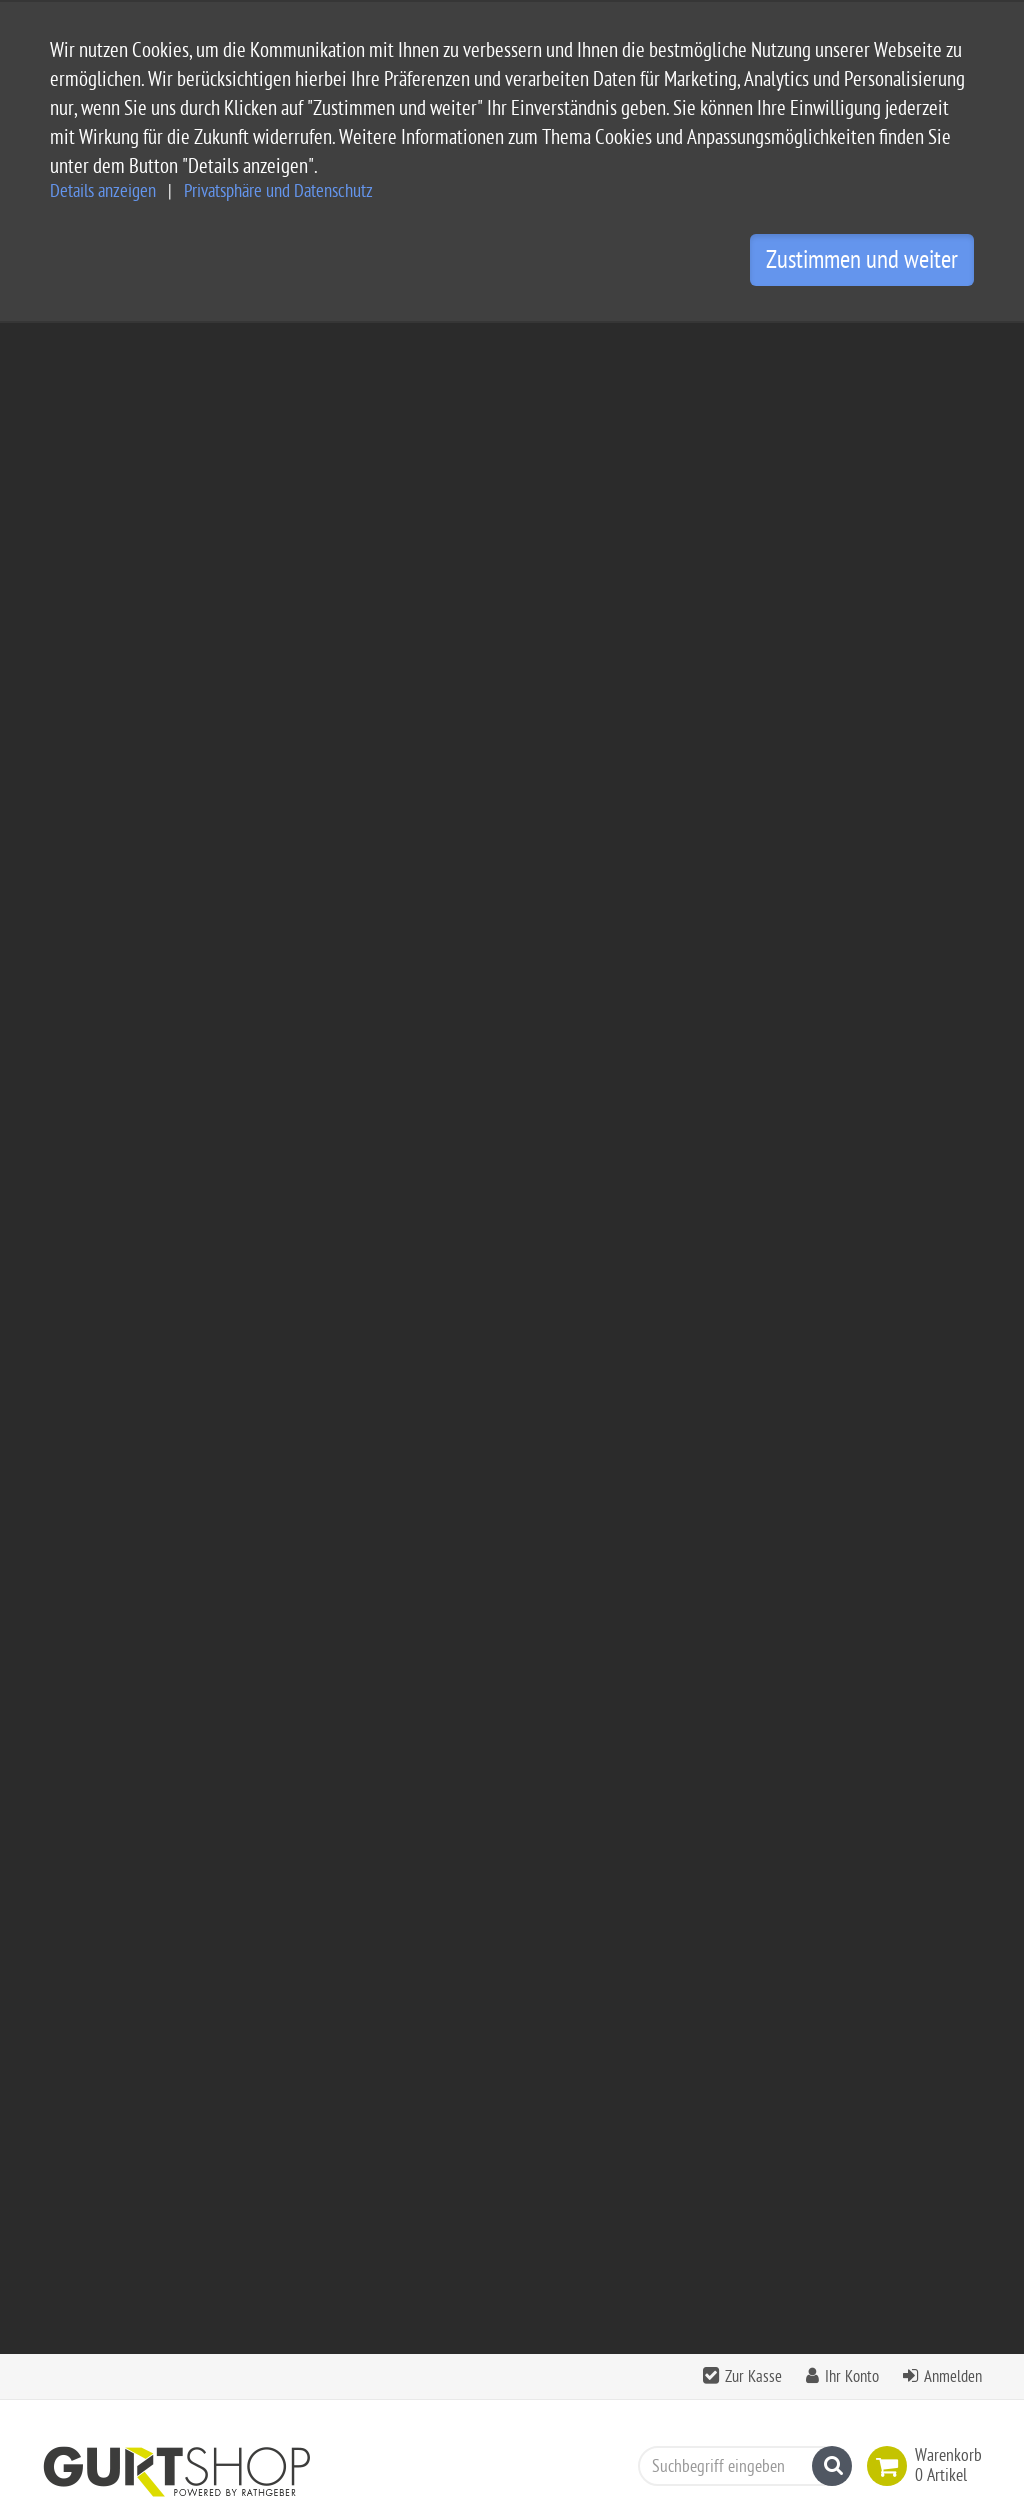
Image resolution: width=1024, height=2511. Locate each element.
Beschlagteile (398, 536)
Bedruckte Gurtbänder (128, 848)
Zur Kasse (753, 346)
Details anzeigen (103, 191)
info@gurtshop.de (258, 2373)
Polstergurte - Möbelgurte (140, 890)
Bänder (171, 536)
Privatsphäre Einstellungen (463, 2287)
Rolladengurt (99, 932)
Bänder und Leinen (118, 806)
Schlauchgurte (103, 764)
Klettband (89, 974)
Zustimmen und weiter (862, 260)
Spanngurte (274, 536)
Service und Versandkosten (465, 2127)
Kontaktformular (103, 2412)
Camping (77, 536)
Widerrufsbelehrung (442, 2255)
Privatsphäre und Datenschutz (278, 191)
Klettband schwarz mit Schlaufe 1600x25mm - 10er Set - (876, 1360)
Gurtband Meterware (123, 722)
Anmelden (953, 346)
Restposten (513, 536)
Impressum (413, 2191)
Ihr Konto (852, 346)
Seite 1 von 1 (928, 1076)
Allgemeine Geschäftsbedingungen (490, 2159)
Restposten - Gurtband (129, 1016)
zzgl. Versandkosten (427, 1507)
